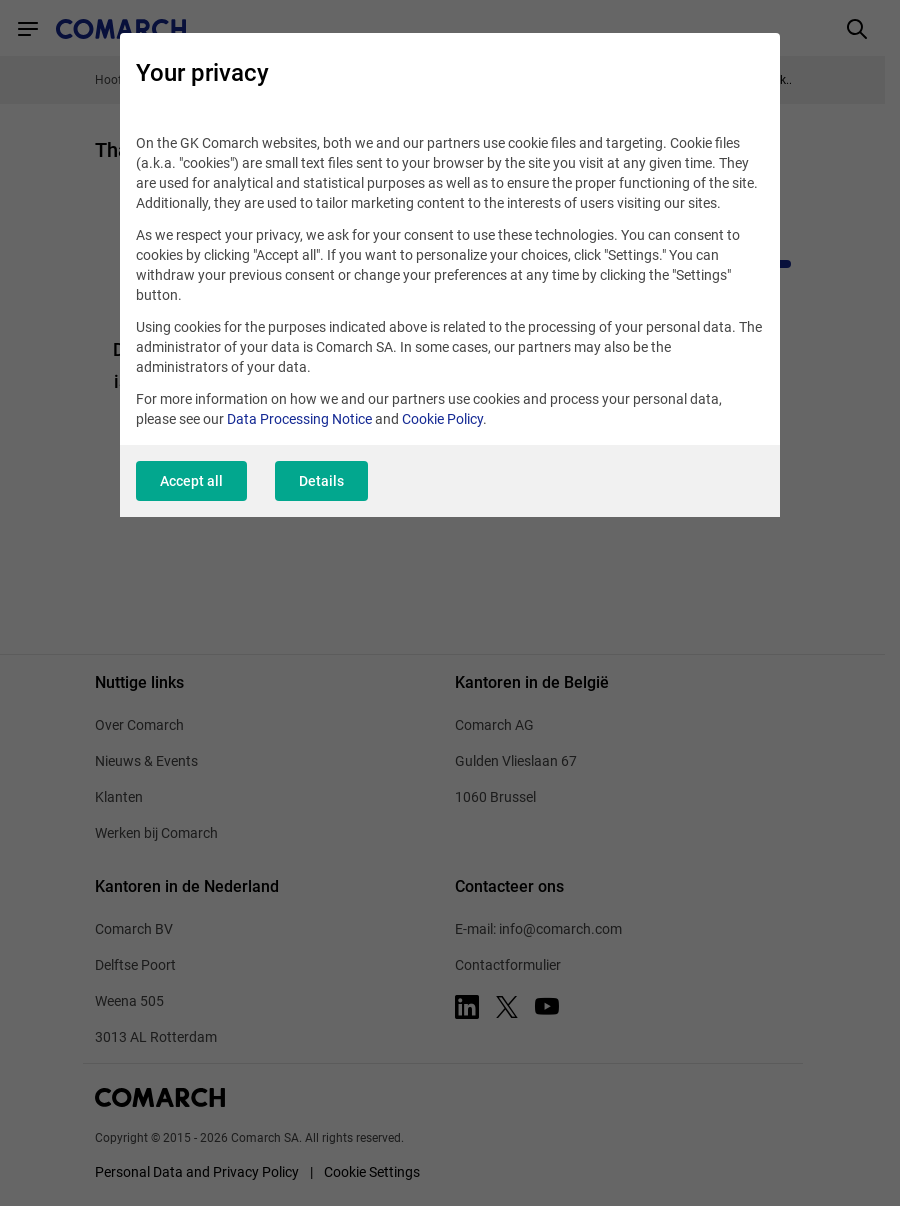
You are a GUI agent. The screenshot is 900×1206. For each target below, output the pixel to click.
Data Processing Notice (299, 419)
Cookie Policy (442, 419)
